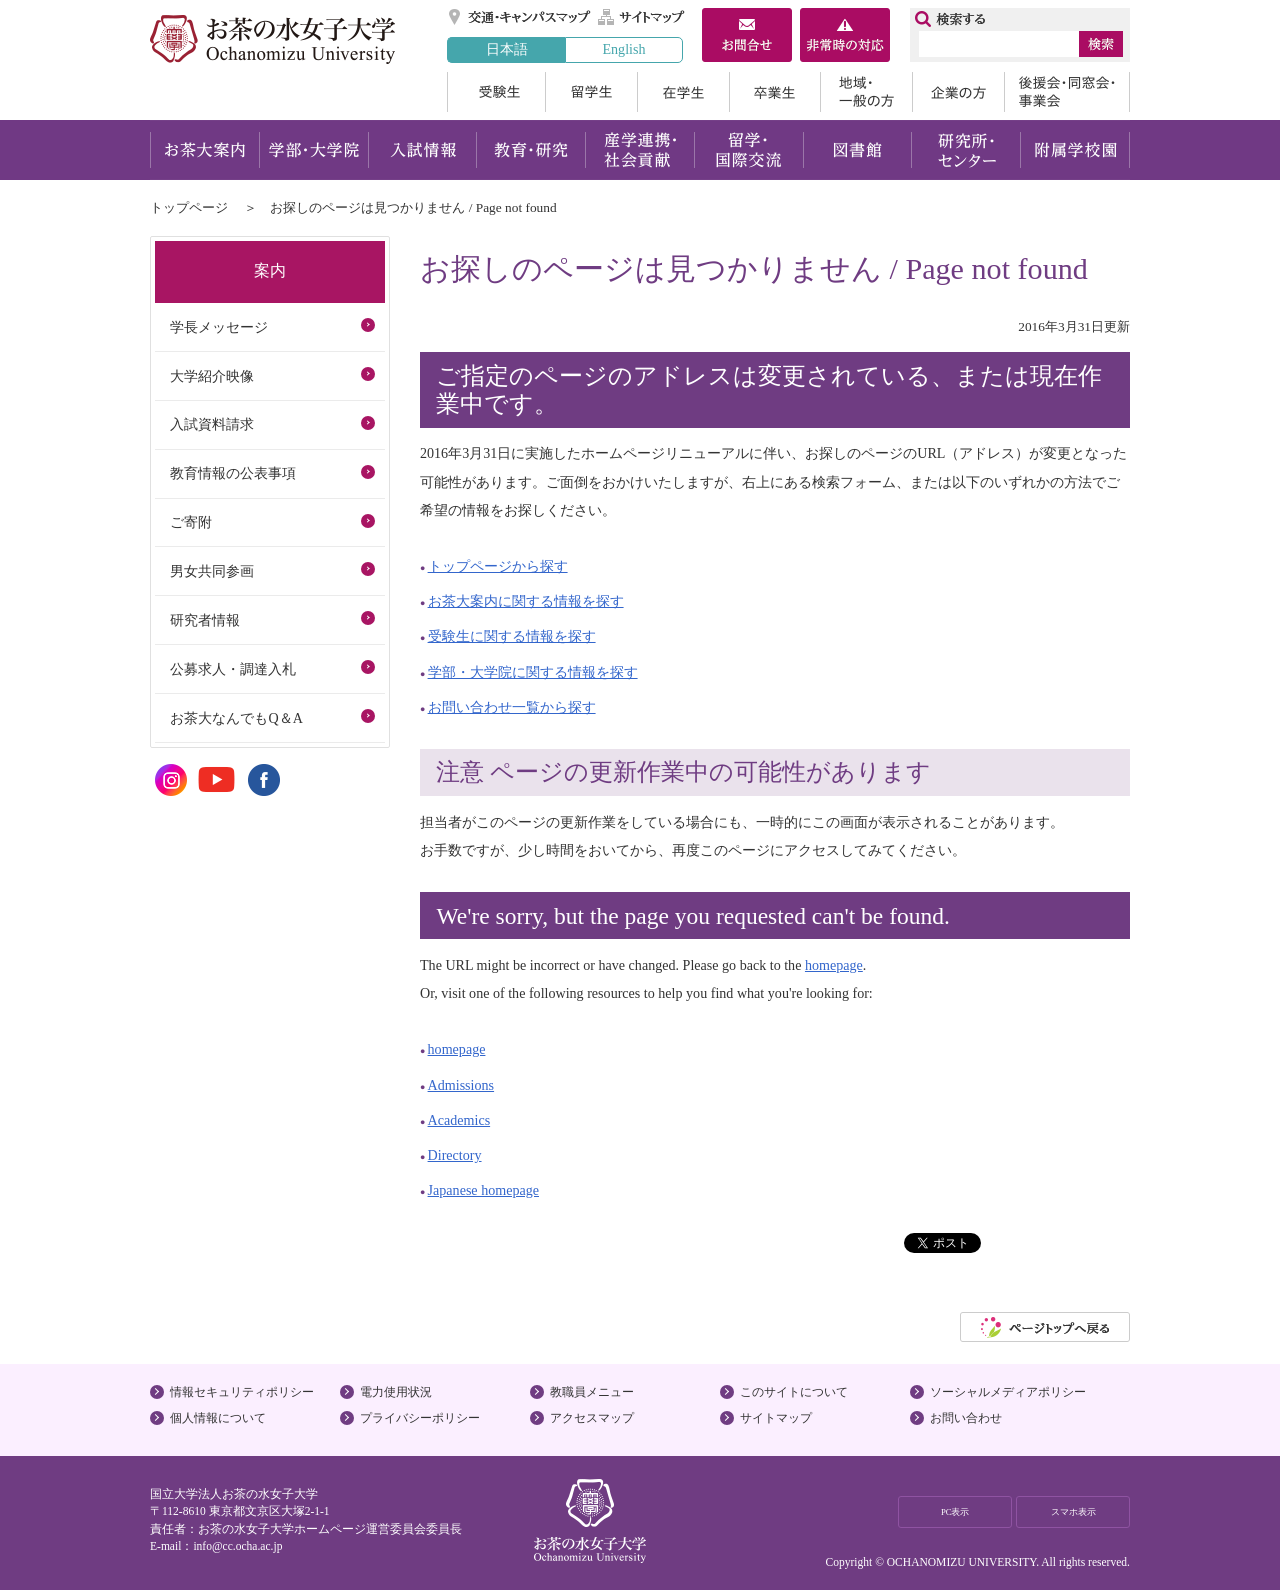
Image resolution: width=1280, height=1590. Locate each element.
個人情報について (218, 1418)
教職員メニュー (592, 1392)
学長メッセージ (219, 327)
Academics (459, 1120)
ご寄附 (191, 522)
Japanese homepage (483, 1190)
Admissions (461, 1085)
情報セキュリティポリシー (242, 1392)
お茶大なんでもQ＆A (236, 718)
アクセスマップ (592, 1418)
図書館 (857, 150)
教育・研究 (530, 150)
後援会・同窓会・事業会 (1067, 92)
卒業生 (774, 92)
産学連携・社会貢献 (639, 150)
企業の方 (958, 92)
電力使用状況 (396, 1392)
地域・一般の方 (866, 92)
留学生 (591, 92)
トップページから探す (498, 566)
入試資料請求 (212, 424)
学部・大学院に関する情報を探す (533, 672)
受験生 (496, 92)
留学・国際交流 (748, 150)
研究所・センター (966, 150)
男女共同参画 (212, 571)
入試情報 (422, 150)
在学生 (683, 92)
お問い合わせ (966, 1418)
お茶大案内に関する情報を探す (526, 601)
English (623, 49)
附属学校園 (1075, 150)
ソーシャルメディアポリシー (1008, 1392)
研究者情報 (205, 620)
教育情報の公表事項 (233, 473)
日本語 (507, 49)
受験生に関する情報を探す (512, 636)
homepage (834, 965)
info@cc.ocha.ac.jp (237, 1546)
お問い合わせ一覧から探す (512, 707)
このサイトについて (794, 1392)
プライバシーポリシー (420, 1418)
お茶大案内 (204, 150)
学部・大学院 (313, 150)
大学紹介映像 (212, 376)
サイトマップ (642, 17)
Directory (455, 1155)
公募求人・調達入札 (233, 669)
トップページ (189, 207)
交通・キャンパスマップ (520, 17)
